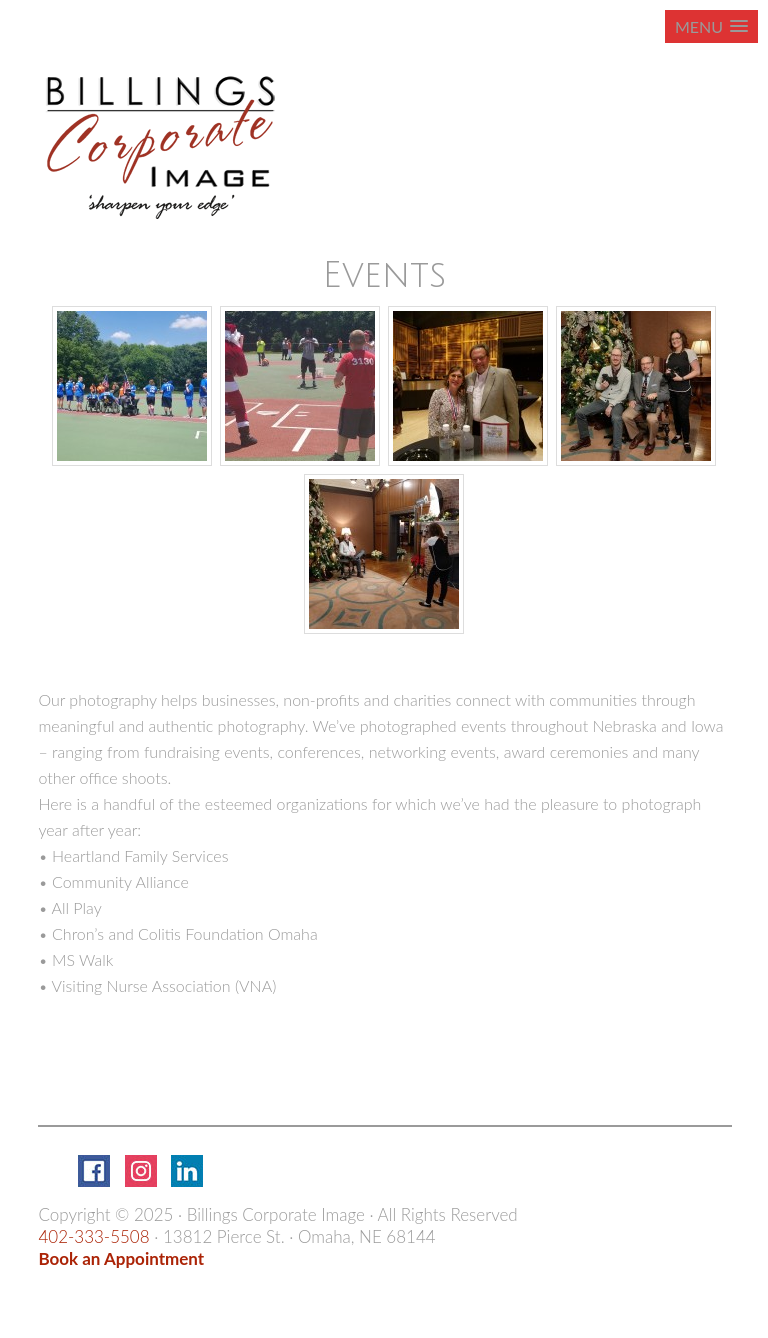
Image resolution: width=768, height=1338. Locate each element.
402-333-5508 (93, 1236)
